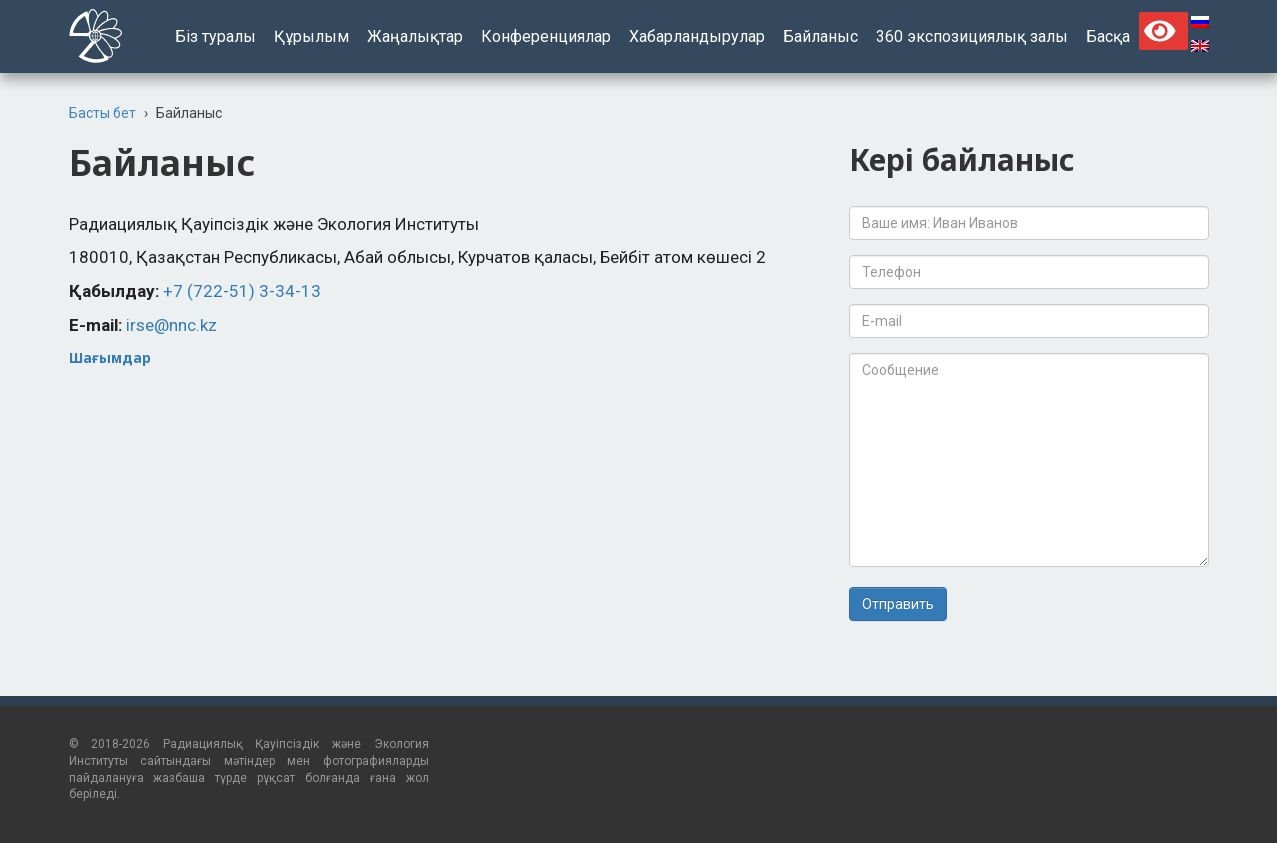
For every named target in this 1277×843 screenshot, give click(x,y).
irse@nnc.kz (171, 325)
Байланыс (820, 36)
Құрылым (311, 36)
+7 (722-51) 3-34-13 (242, 291)
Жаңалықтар (415, 36)
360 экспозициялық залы (972, 36)
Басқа (1108, 36)
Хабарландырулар (697, 36)
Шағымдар (110, 357)
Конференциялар (546, 36)
